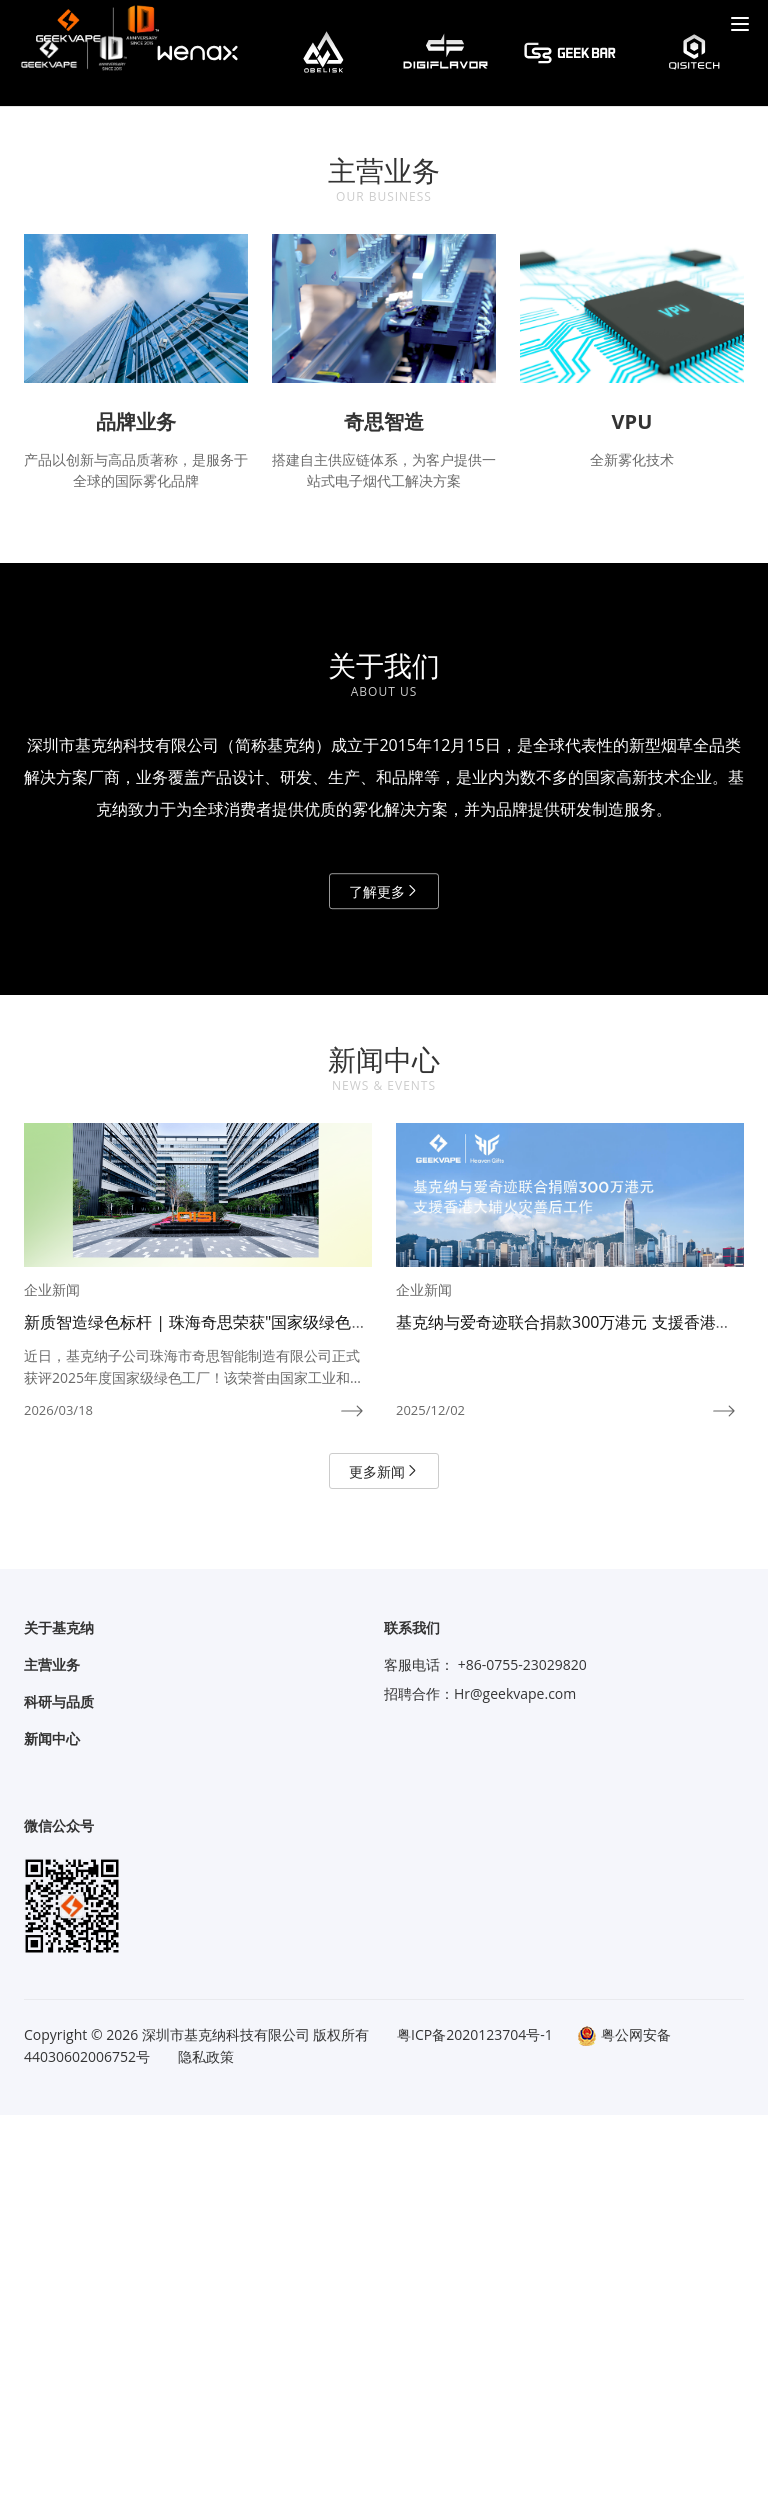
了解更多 (384, 1275)
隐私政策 (206, 2440)
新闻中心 (52, 2122)
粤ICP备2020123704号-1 (475, 2418)
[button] (360, 342)
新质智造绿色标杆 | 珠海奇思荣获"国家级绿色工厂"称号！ (195, 1716)
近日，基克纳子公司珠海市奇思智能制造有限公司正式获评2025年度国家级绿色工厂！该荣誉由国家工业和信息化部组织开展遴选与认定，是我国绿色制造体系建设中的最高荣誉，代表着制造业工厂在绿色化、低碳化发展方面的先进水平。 (194, 1751)
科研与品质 (59, 2085)
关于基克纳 (59, 2011)
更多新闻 (384, 1855)
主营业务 (52, 2048)
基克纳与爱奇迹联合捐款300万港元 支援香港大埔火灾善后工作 (564, 1716)
